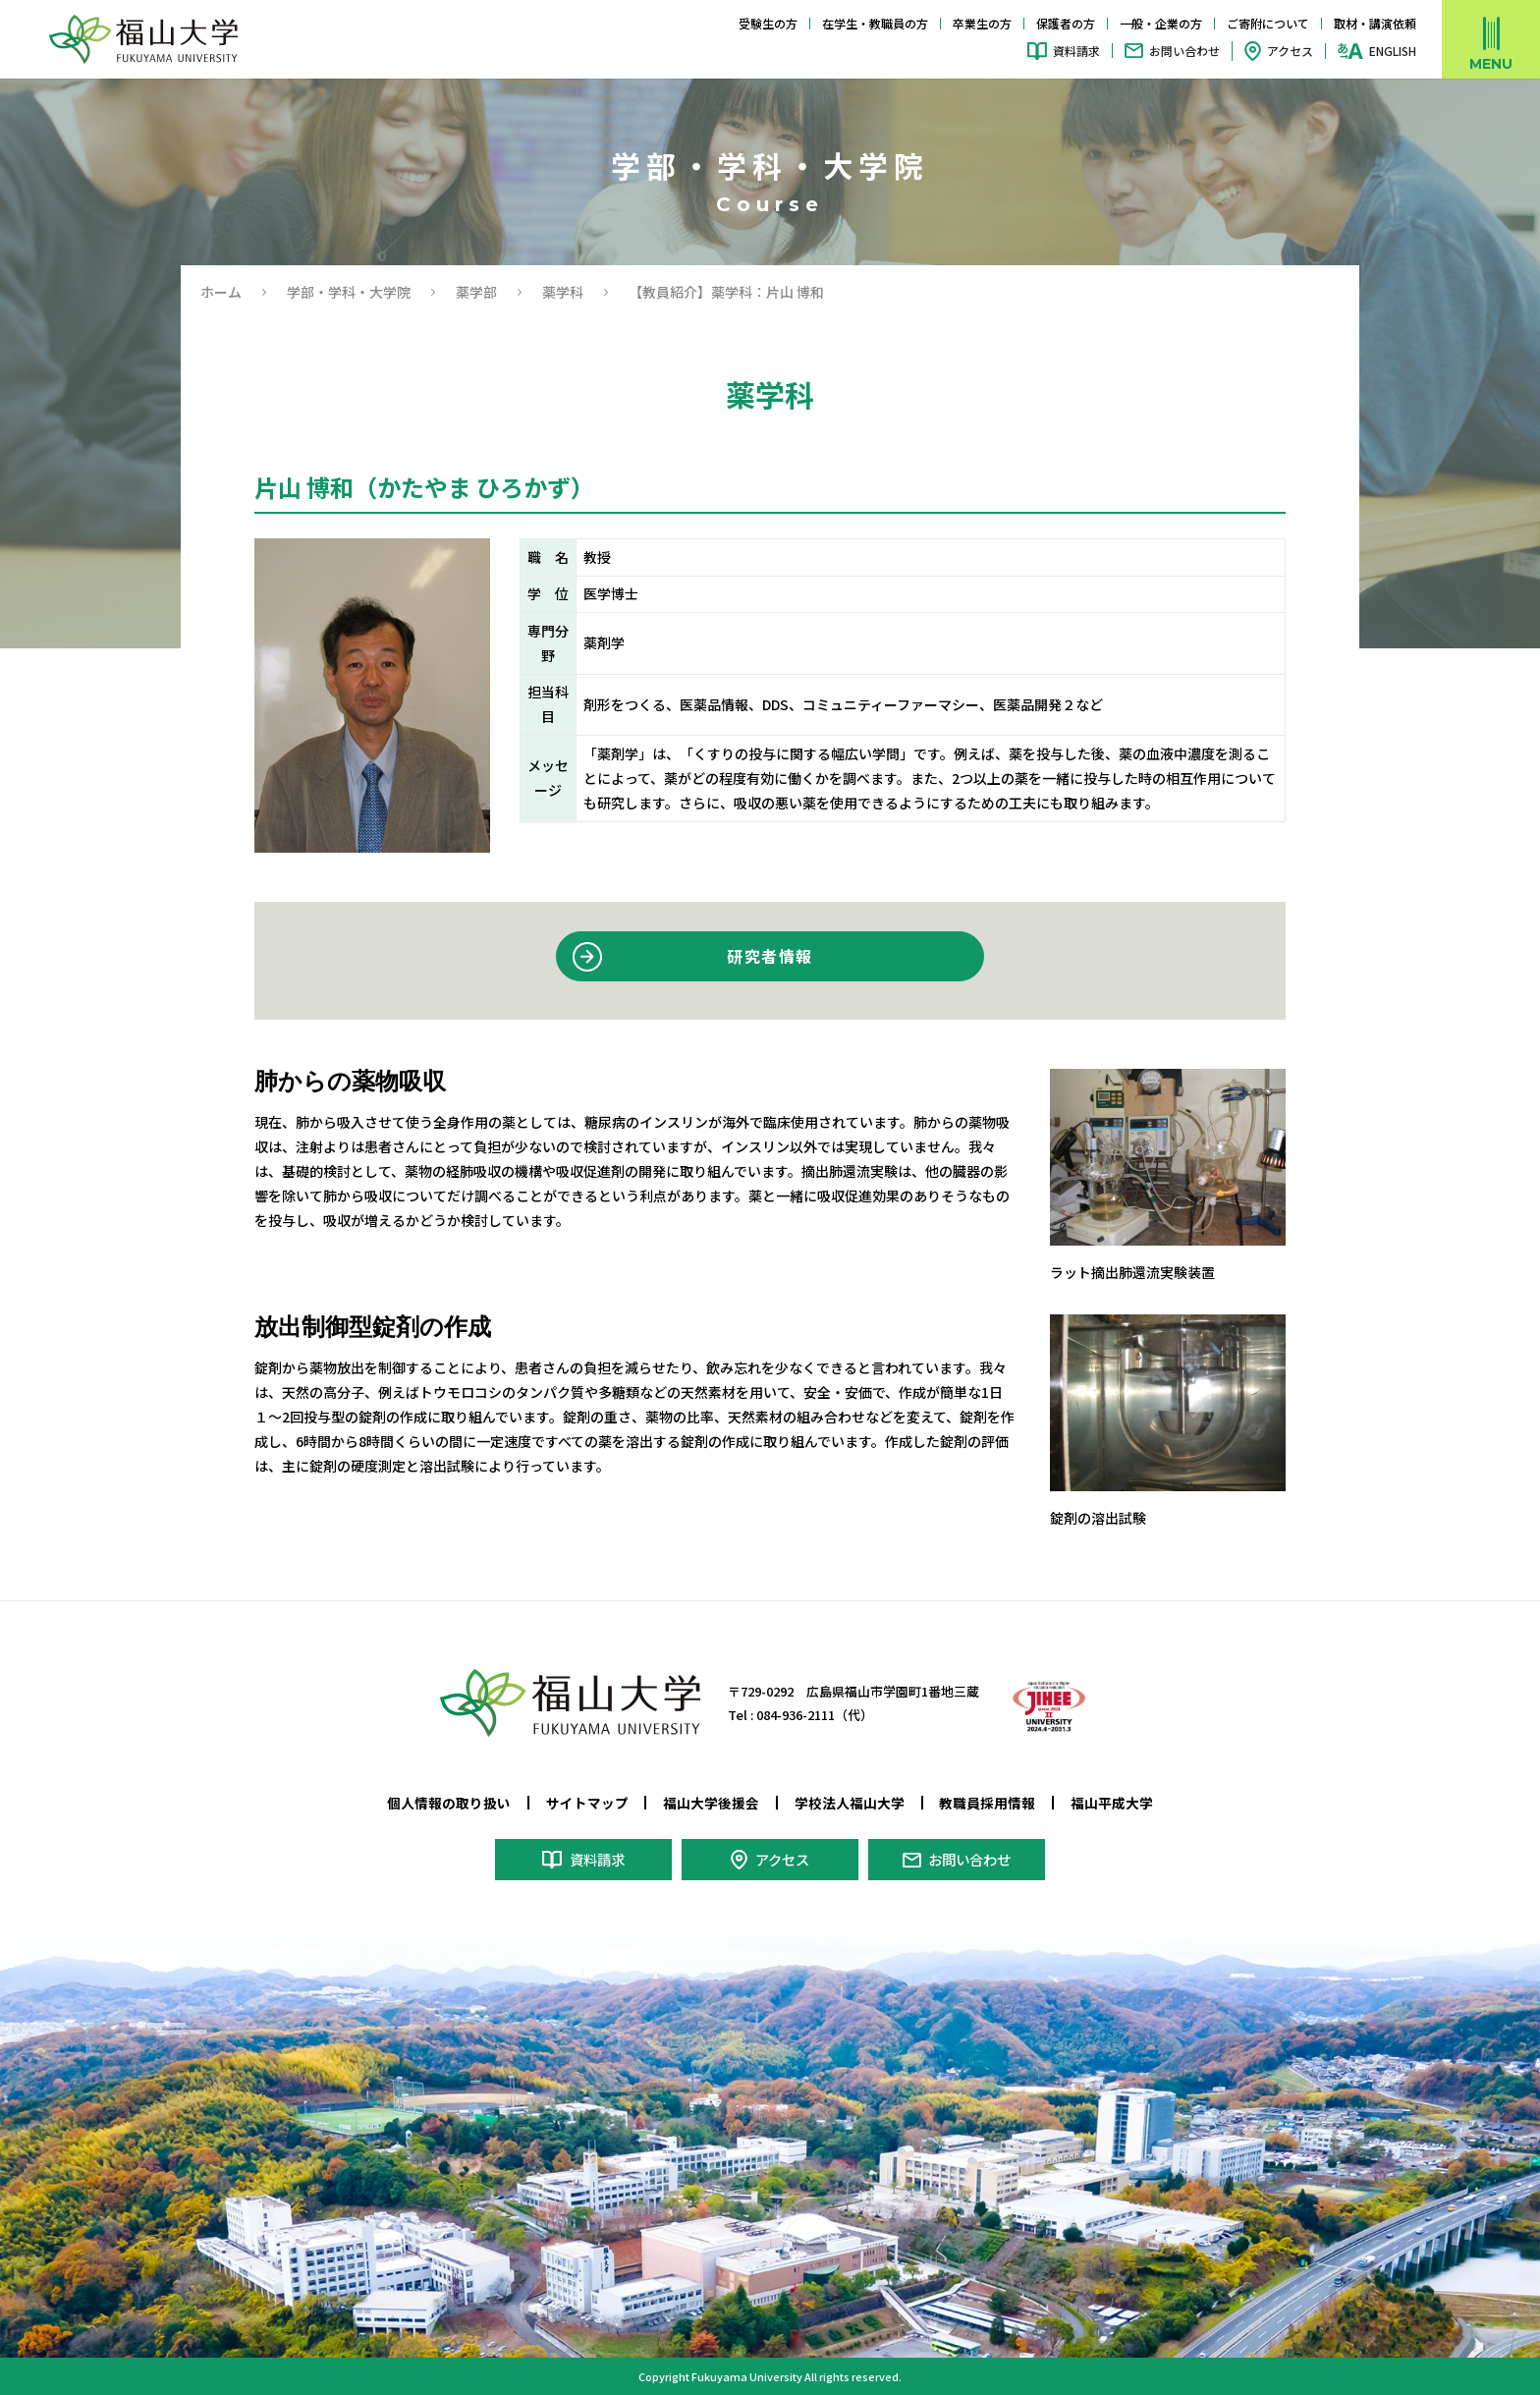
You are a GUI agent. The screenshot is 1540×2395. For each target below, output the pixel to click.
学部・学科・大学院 (349, 292)
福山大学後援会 (711, 1802)
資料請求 (1076, 50)
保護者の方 (1065, 23)
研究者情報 (770, 956)
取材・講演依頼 (1375, 23)
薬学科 (562, 292)
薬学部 (476, 292)
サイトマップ (587, 1802)
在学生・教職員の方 (875, 23)
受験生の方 (768, 23)
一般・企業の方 (1161, 23)
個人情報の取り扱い (449, 1802)
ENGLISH (1392, 51)
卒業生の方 (982, 23)
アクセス (1290, 50)
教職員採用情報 (987, 1802)
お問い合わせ (1184, 50)
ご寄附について (1268, 23)
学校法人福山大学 (850, 1802)
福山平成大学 (1112, 1802)
